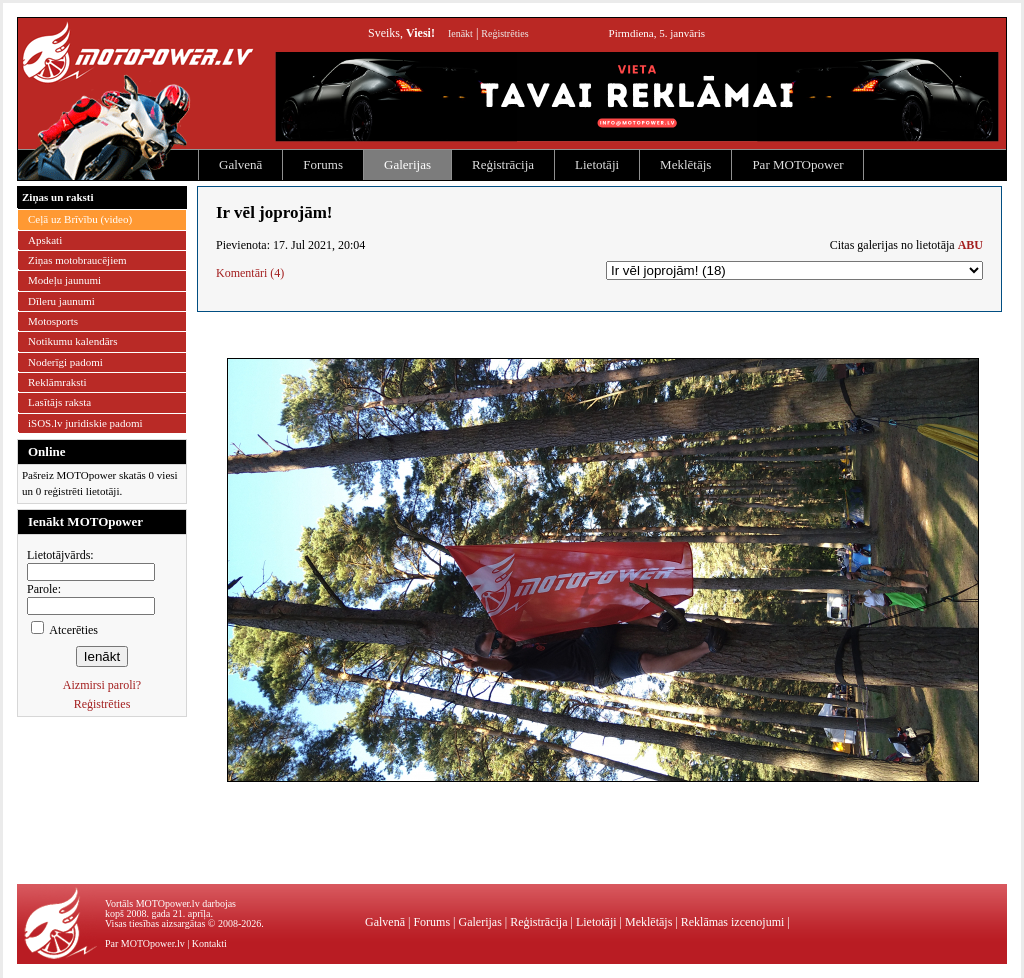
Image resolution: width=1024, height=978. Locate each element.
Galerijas (407, 164)
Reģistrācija (503, 164)
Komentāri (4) (250, 273)
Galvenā (240, 164)
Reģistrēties (504, 33)
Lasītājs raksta (59, 402)
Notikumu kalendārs (73, 341)
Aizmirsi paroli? (102, 685)
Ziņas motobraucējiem (77, 260)
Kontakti (209, 943)
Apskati (45, 240)
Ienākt (460, 33)
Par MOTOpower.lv (145, 943)
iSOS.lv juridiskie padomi (85, 423)
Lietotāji (597, 164)
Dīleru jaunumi (61, 301)
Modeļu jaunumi (64, 280)
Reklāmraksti (57, 382)
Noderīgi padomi (65, 362)
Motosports (53, 321)
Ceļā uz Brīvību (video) (80, 219)
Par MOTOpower (797, 164)
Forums (323, 164)
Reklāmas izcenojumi (733, 922)
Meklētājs (685, 164)
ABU (970, 245)
